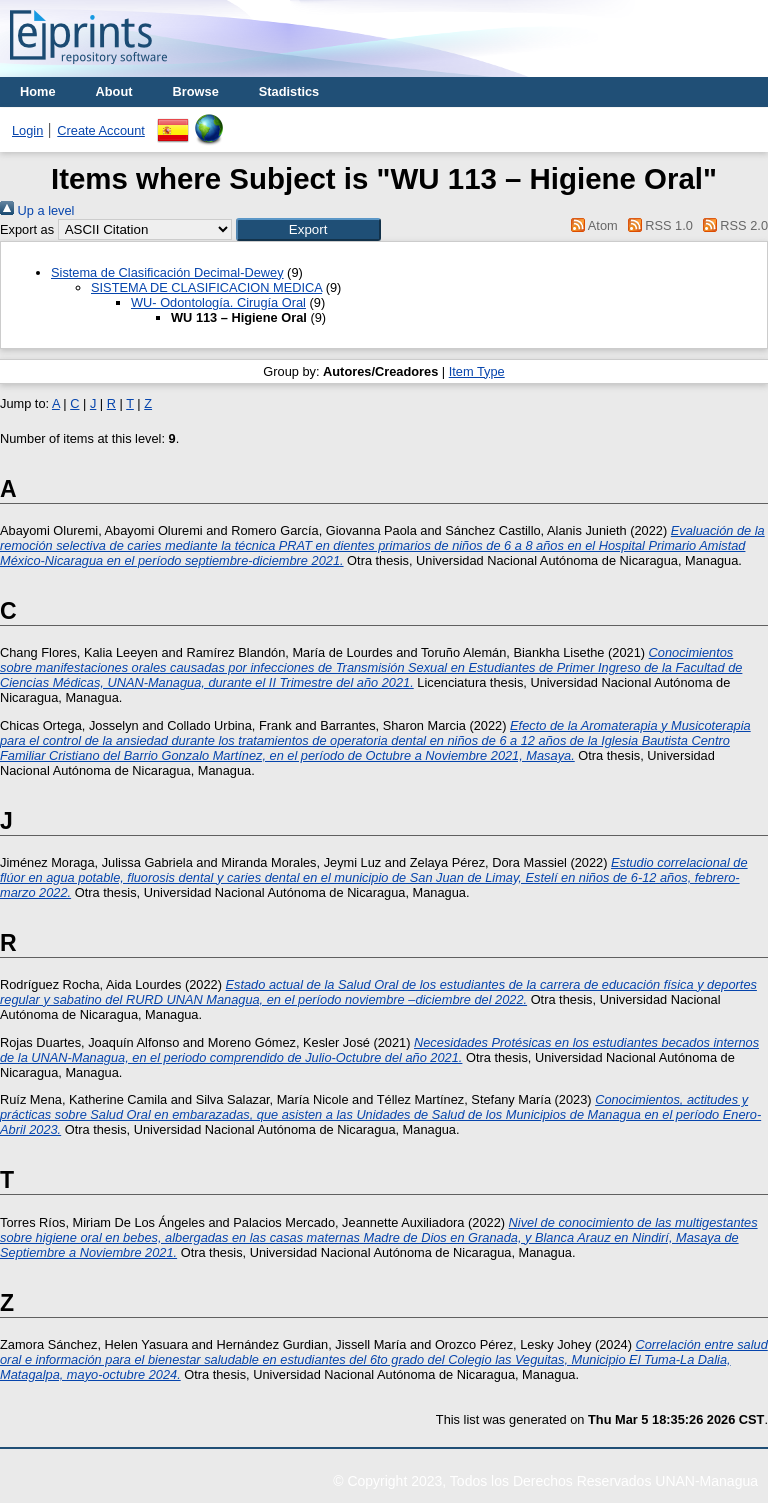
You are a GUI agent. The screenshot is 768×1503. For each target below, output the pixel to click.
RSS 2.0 (732, 225)
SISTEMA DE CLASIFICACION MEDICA (206, 287)
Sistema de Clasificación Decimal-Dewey (167, 272)
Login (27, 130)
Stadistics (289, 91)
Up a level (37, 210)
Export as (27, 229)
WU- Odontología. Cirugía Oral (218, 302)
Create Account (101, 130)
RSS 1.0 (657, 225)
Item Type (477, 371)
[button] (308, 229)
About (114, 91)
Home (38, 91)
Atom (591, 225)
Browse (196, 91)
